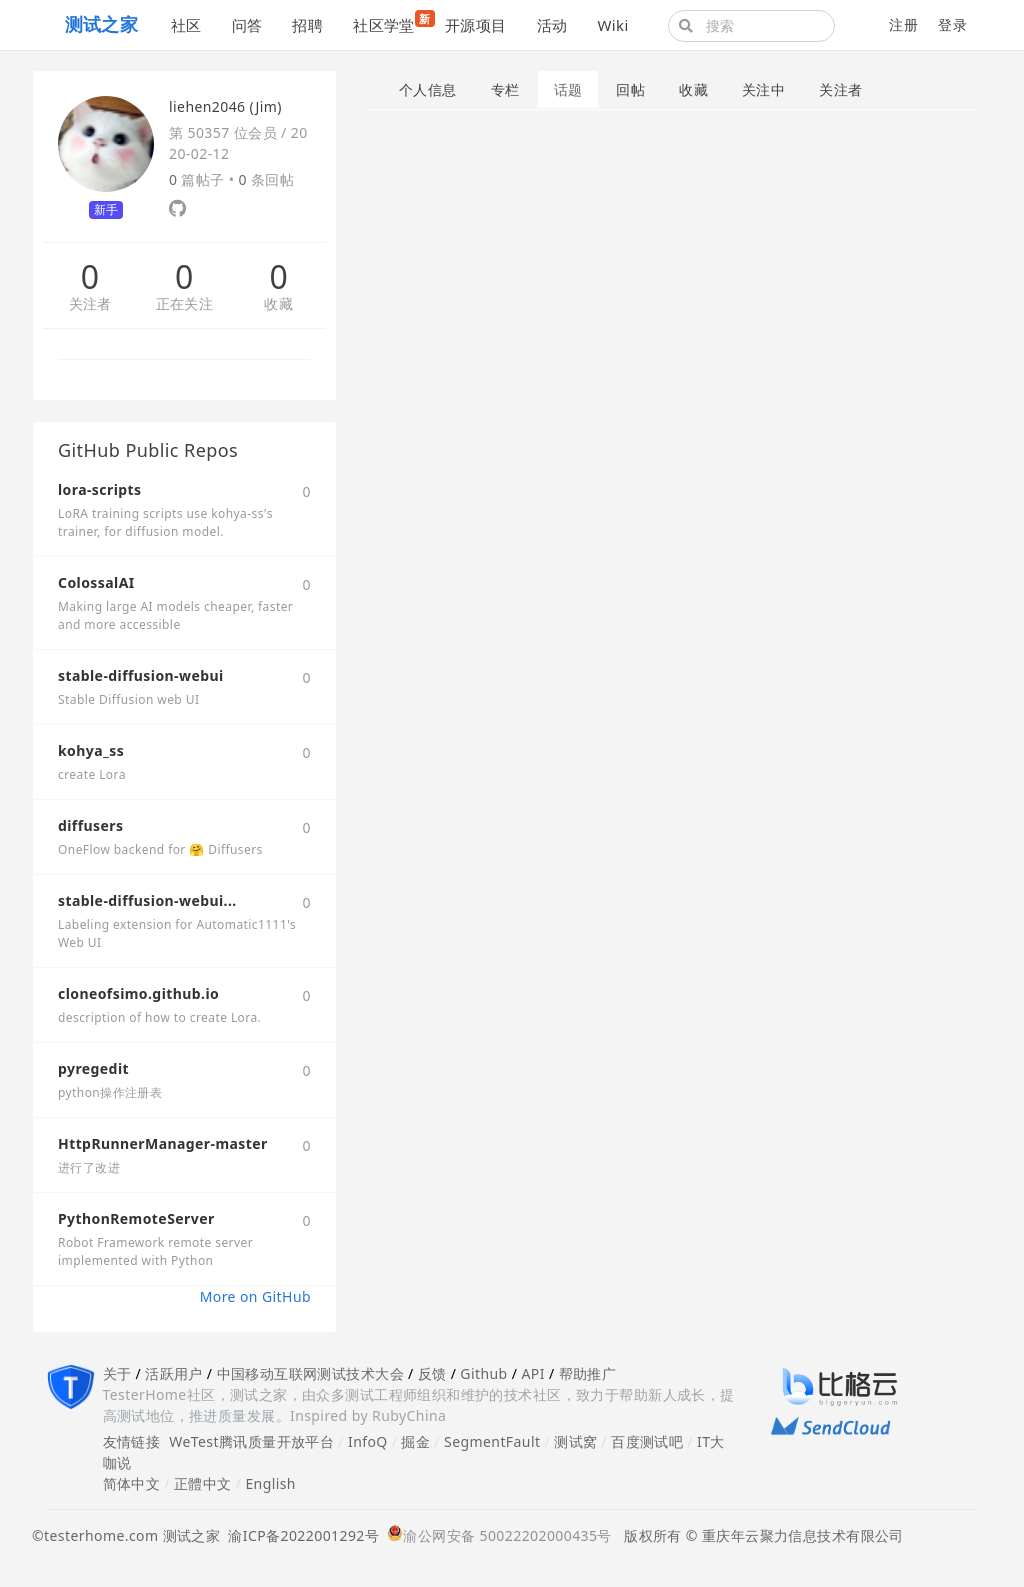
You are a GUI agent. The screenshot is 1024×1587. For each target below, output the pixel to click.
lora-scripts (99, 489)
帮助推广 (588, 1373)
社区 (186, 25)
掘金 (415, 1441)
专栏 (505, 89)
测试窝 (575, 1441)
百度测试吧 (647, 1441)
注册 (903, 24)
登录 (952, 24)
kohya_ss (91, 750)
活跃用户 (174, 1373)
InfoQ (368, 1441)
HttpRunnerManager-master (163, 1143)
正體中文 (203, 1483)
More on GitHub (255, 1296)
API (532, 1373)
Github (483, 1373)
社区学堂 (391, 22)
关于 (117, 1373)
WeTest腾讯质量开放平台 (251, 1441)
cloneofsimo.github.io (138, 993)
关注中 (763, 89)
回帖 (630, 89)
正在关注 (185, 304)
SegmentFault (492, 1441)
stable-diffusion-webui (141, 675)
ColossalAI (96, 582)
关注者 (90, 304)
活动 (552, 25)
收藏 (278, 304)
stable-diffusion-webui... (147, 900)
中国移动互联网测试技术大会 (310, 1373)
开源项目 (476, 25)
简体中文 (132, 1483)
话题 (568, 89)
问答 (247, 25)
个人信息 (428, 89)
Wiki (612, 25)
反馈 (432, 1373)
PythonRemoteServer (136, 1218)
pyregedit (93, 1068)
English (270, 1483)
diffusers (90, 825)
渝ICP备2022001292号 (299, 1535)
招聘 (307, 25)
